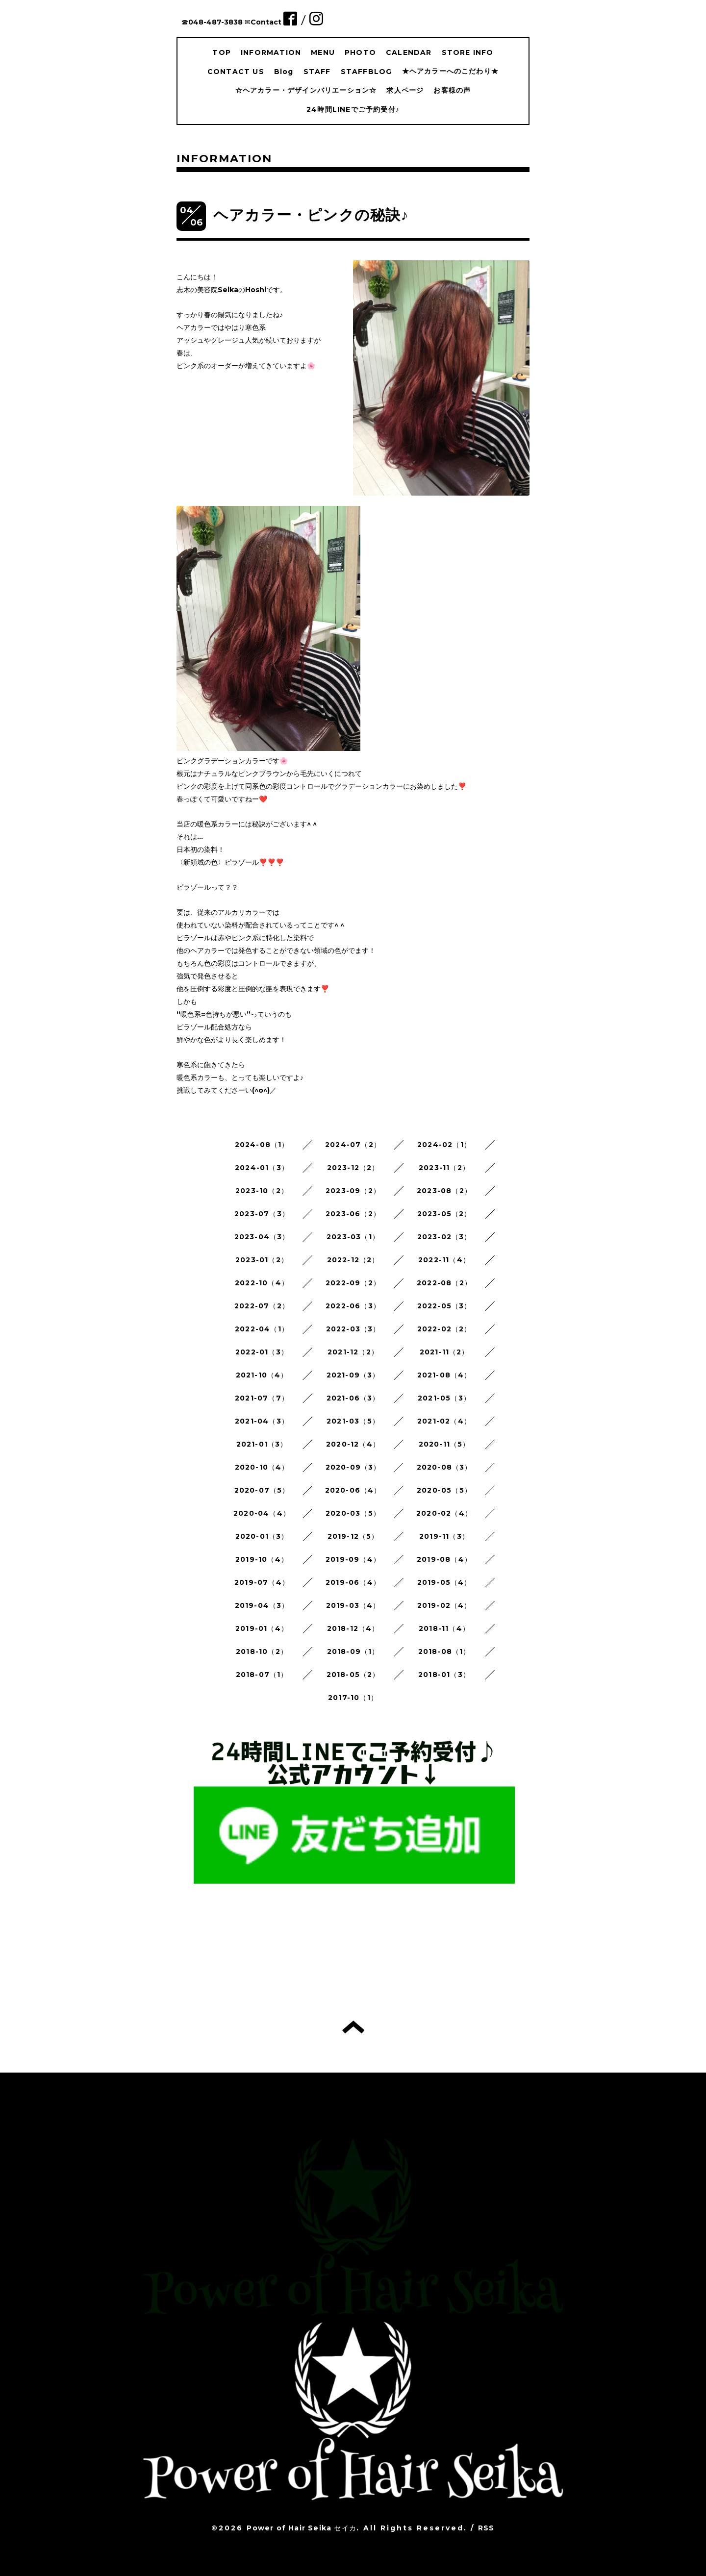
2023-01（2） (261, 1259)
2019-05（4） (444, 1582)
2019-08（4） (444, 1559)
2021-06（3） (353, 1398)
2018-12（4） (353, 1628)
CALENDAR (409, 52)
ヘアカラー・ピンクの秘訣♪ (311, 215)
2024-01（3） (262, 1167)
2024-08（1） (262, 1144)
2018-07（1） (262, 1674)
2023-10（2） (261, 1190)
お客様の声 (452, 90)
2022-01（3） (261, 1352)
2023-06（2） (353, 1213)
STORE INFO (468, 52)
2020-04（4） (261, 1513)
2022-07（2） (261, 1305)
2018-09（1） (353, 1651)
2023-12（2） (353, 1167)
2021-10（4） (262, 1375)
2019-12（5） (353, 1536)
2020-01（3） (262, 1536)
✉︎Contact (263, 22)
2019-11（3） (444, 1536)
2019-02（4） (444, 1605)
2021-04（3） (262, 1421)
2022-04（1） (262, 1329)
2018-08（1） (444, 1651)
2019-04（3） (262, 1605)
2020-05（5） (444, 1490)
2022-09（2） (353, 1282)
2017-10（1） (353, 1697)
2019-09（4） (353, 1559)
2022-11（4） (444, 1259)
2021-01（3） (262, 1444)
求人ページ (405, 90)
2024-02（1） (444, 1144)
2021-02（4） (444, 1421)
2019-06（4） (353, 1582)
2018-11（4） (444, 1628)
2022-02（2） (444, 1329)
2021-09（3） (353, 1375)
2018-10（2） (262, 1651)
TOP (221, 52)
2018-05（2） (353, 1674)
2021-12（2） (353, 1352)
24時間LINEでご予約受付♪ (353, 109)
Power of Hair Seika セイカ (301, 2528)
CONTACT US (235, 71)
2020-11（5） (444, 1444)
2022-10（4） (262, 1282)
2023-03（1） (353, 1236)
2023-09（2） (353, 1190)
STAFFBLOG (366, 71)
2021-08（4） (444, 1375)
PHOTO (360, 52)
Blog (284, 71)
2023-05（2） (444, 1213)
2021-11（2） (444, 1352)
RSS (486, 2528)
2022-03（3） (353, 1329)
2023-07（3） (261, 1213)
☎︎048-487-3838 (212, 22)
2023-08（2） (444, 1190)
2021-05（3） (444, 1398)
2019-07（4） (261, 1582)
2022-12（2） (353, 1259)
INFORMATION (271, 52)
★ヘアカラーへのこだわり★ (450, 71)
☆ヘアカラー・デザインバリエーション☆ (306, 90)
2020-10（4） (262, 1467)
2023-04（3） (262, 1236)
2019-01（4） (261, 1628)
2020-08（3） (444, 1467)
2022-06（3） (353, 1305)
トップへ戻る (353, 2027)
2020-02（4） (444, 1513)
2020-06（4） (353, 1490)
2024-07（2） (353, 1144)
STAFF (317, 71)
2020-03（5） (353, 1513)
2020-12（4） (353, 1444)
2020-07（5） (262, 1490)
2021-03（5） (353, 1421)
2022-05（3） (444, 1305)
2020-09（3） (353, 1467)
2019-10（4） (261, 1559)
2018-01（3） (444, 1674)
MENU (323, 52)
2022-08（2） (444, 1282)
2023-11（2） (444, 1167)
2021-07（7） (262, 1398)
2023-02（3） (444, 1236)
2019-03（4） (353, 1605)
